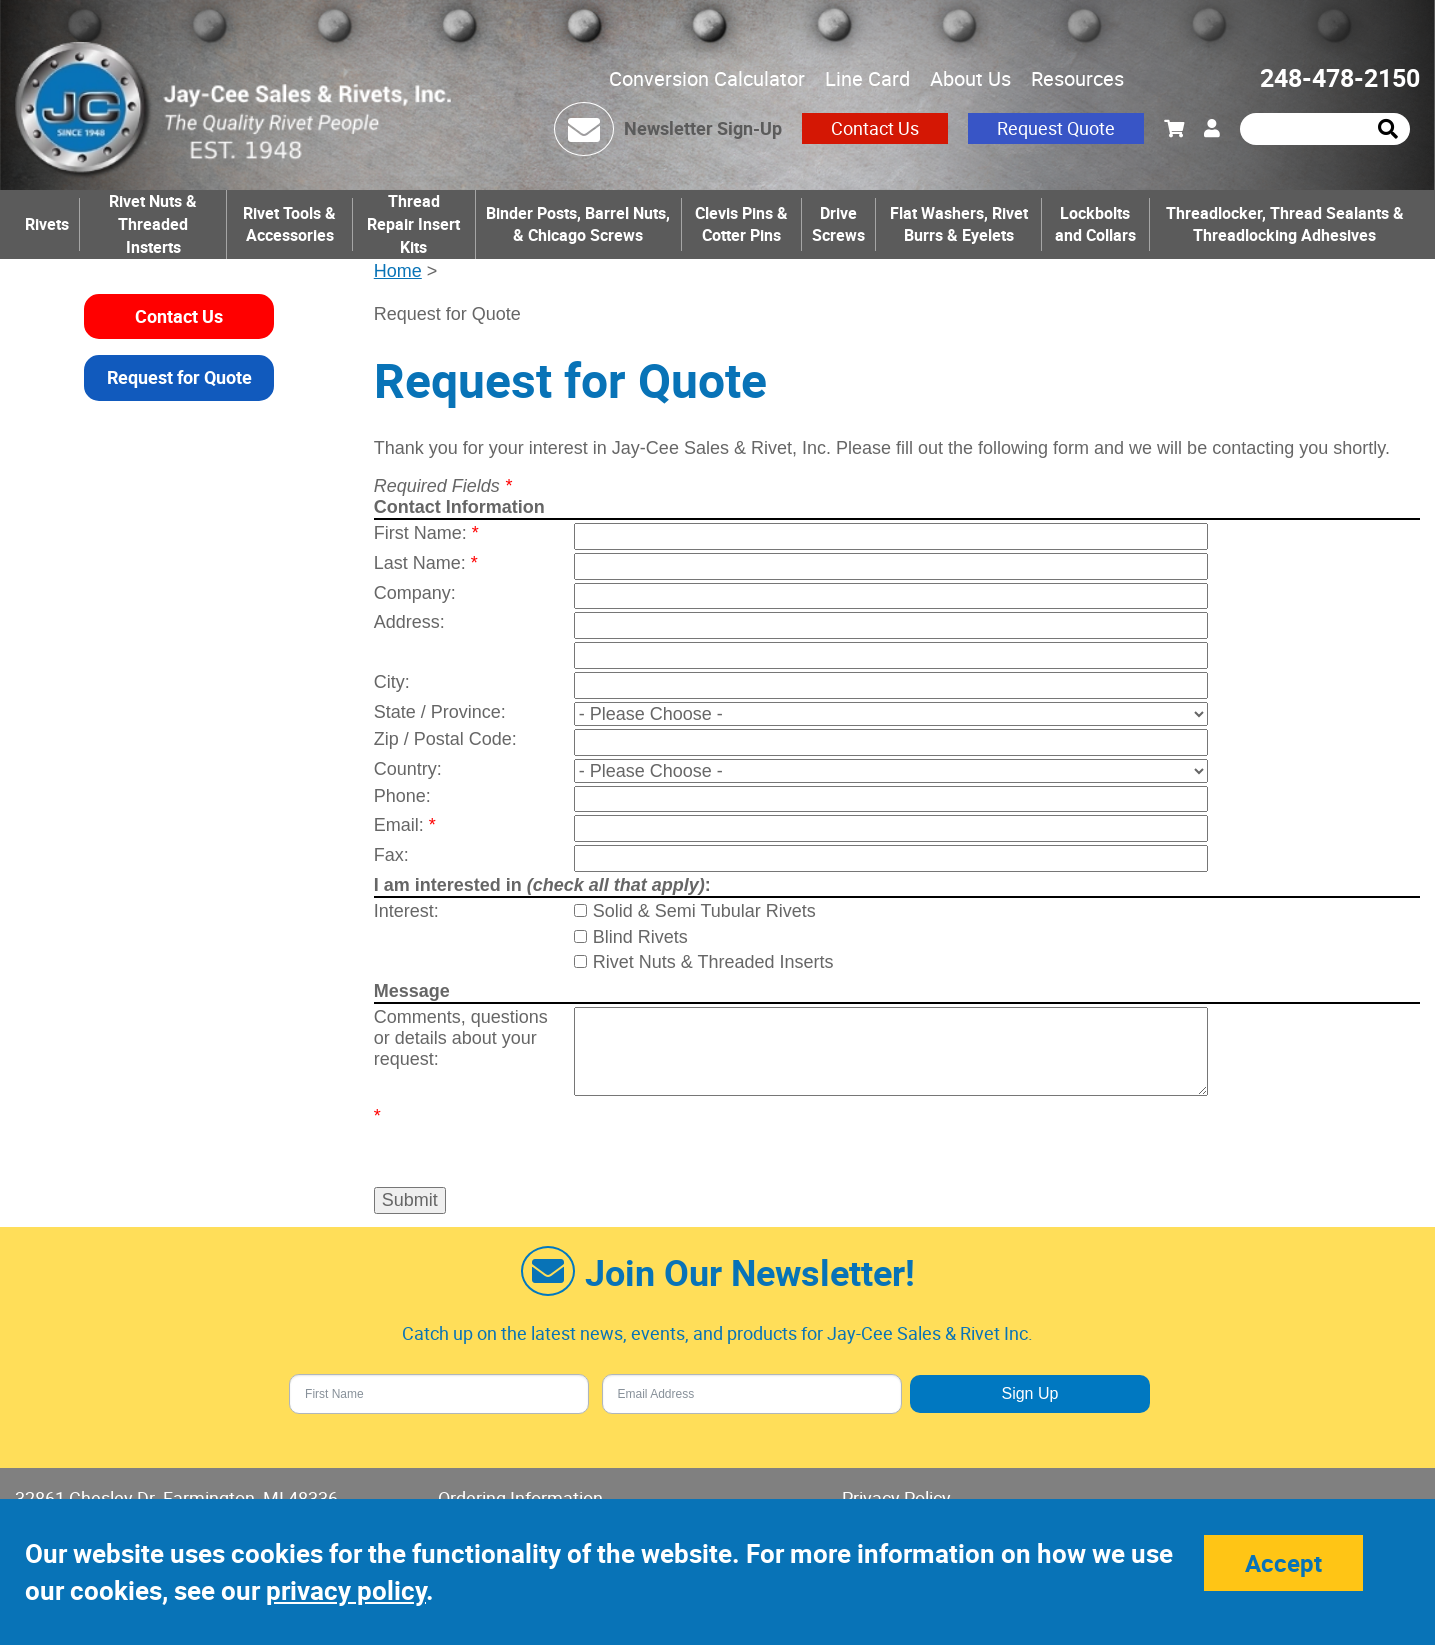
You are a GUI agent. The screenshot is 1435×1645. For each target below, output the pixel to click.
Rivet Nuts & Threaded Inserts (713, 962)
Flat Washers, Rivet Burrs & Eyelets (959, 224)
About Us (970, 78)
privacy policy (346, 1590)
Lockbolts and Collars (1095, 224)
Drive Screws (838, 224)
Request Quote (1056, 128)
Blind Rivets (640, 937)
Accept (1283, 1563)
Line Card (867, 78)
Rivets (47, 224)
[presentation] (691, 1136)
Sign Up (1029, 1393)
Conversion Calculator (707, 78)
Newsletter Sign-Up (703, 128)
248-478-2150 (1340, 77)
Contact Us (875, 128)
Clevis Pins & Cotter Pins (741, 224)
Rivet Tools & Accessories (289, 224)
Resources (1077, 78)
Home (398, 271)
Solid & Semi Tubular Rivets (704, 911)
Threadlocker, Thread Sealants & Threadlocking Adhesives (1285, 224)
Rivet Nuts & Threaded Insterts (153, 224)
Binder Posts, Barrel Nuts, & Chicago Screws (578, 224)
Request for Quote (179, 377)
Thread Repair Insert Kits (413, 224)
